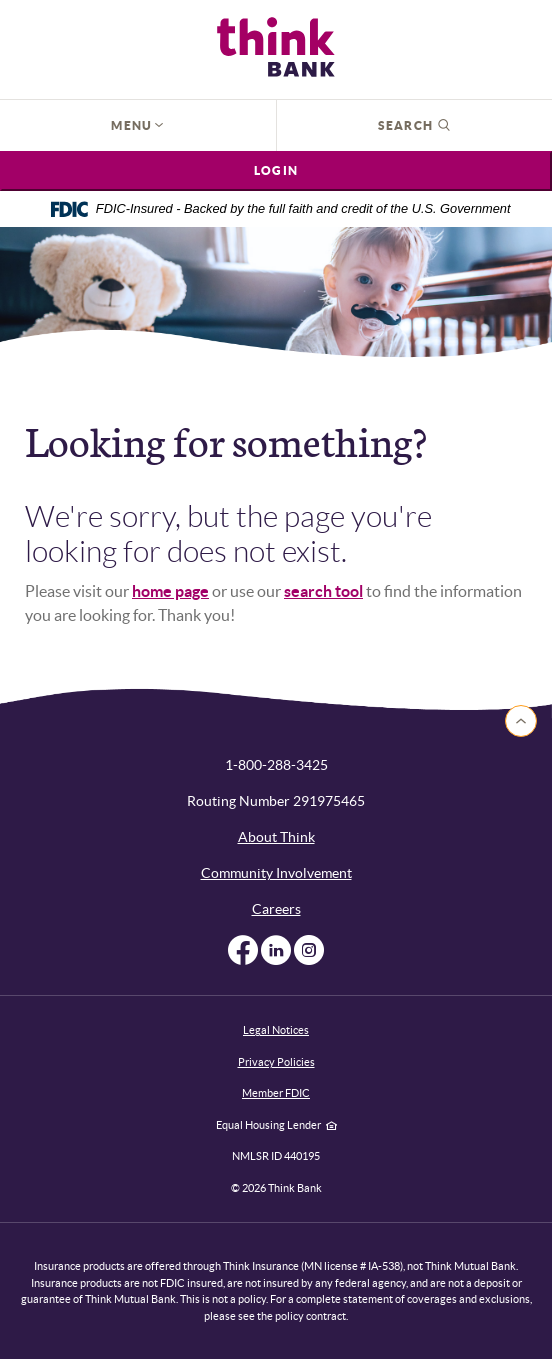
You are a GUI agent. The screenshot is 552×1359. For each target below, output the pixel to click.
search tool (323, 591)
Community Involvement (276, 873)
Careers (276, 909)
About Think (276, 837)
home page (170, 591)
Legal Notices (276, 1030)
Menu (137, 125)
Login (276, 170)
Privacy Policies (276, 1062)
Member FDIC (276, 1093)
